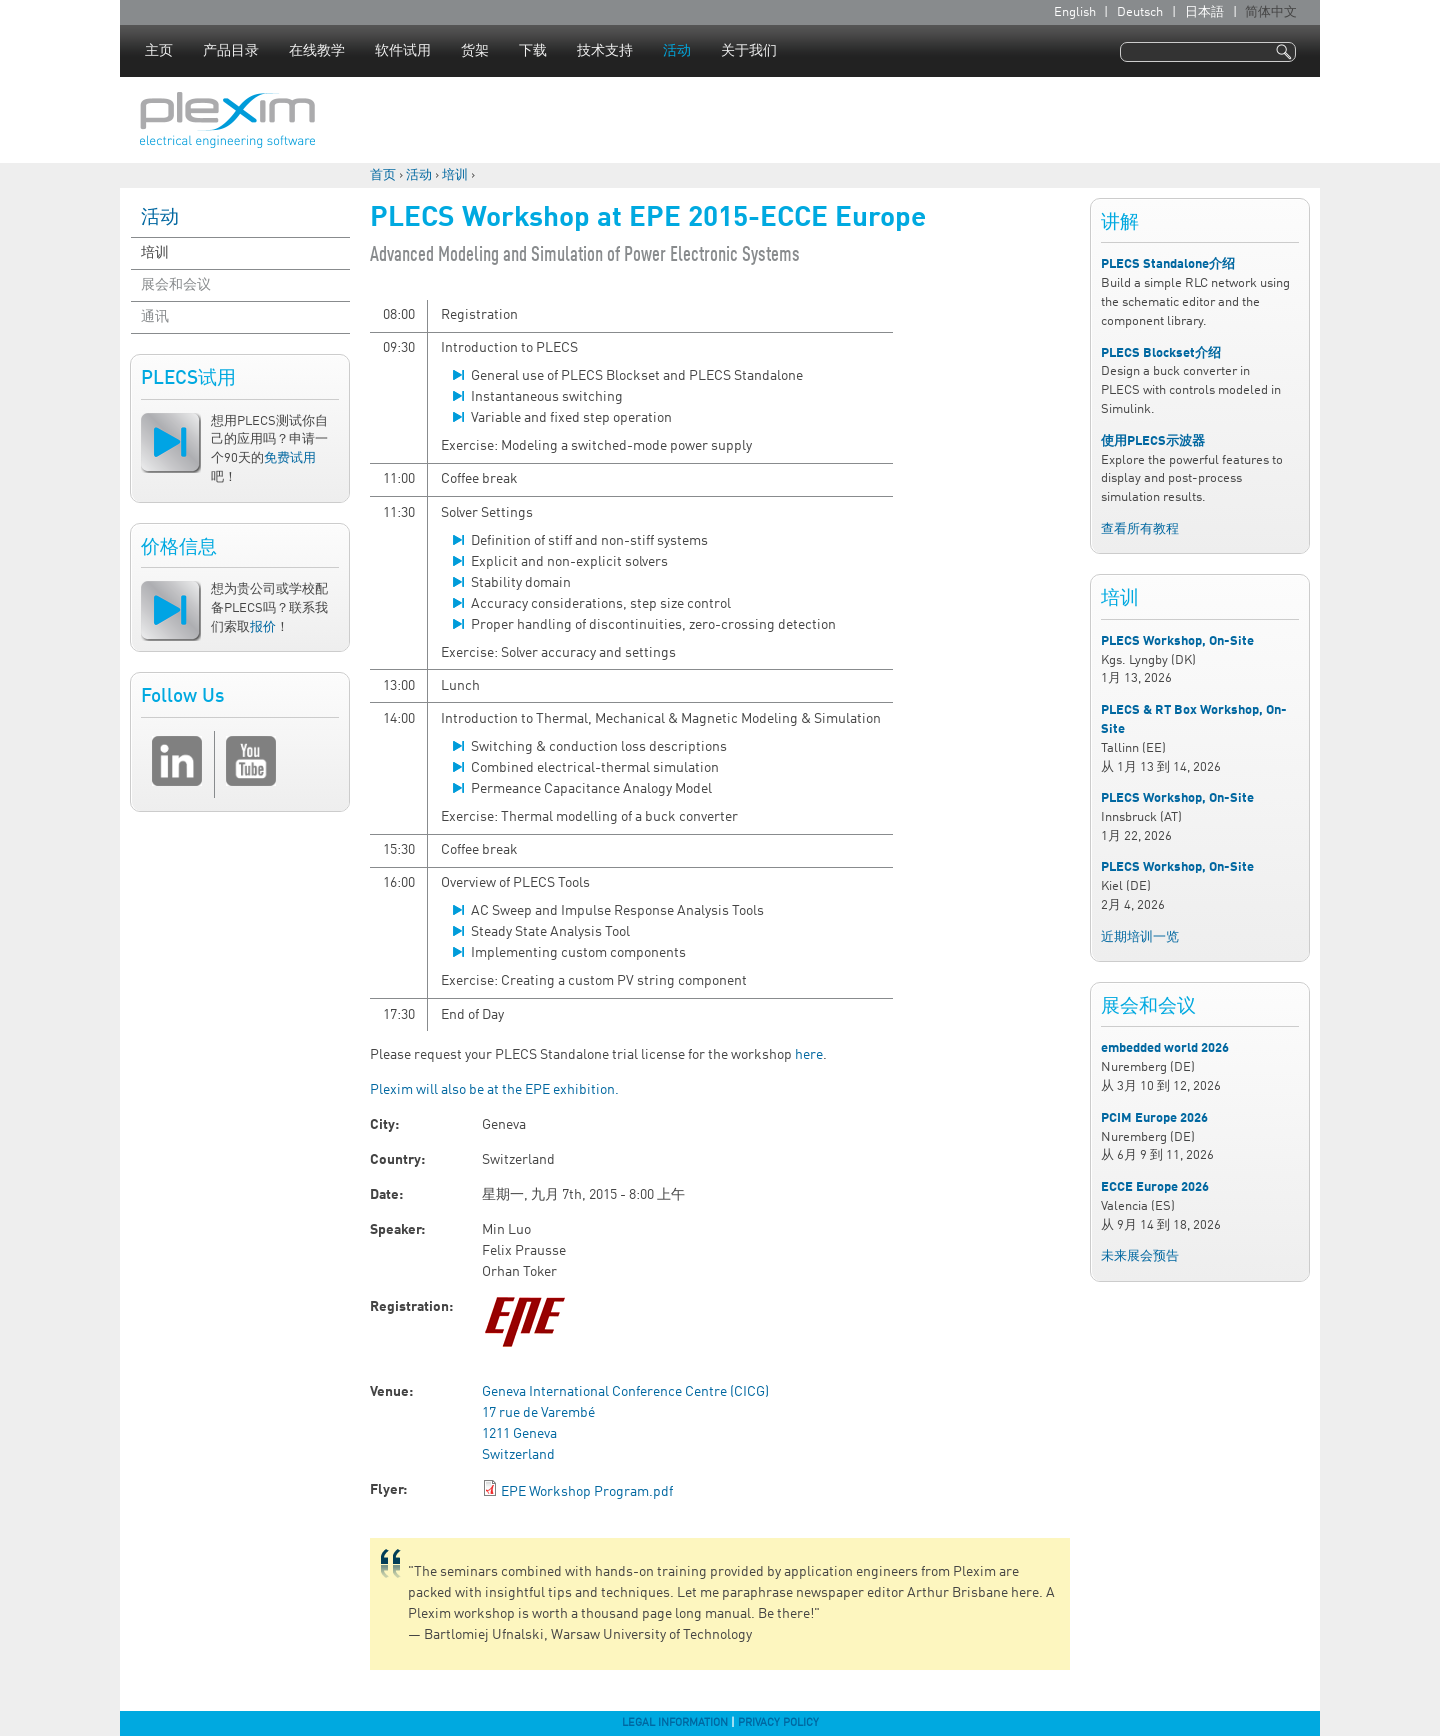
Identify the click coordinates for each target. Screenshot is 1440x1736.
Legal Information (675, 1723)
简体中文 (1271, 12)
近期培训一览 (1140, 937)
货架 (475, 51)
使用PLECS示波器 (1153, 441)
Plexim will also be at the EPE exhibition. (494, 1090)
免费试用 (290, 458)
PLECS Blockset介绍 (1161, 353)
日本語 (1204, 12)
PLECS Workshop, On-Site (1177, 641)
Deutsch (1140, 12)
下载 (533, 51)
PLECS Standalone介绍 (1168, 264)
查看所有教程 (1140, 529)
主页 (159, 51)
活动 (677, 51)
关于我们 (749, 51)
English (1075, 12)
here (809, 1055)
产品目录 (231, 51)
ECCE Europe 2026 (1155, 1187)
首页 (383, 175)
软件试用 (403, 51)
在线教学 (317, 51)
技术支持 (605, 51)
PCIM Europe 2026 (1154, 1118)
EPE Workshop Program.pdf (587, 1492)
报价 (263, 627)
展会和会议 (176, 285)
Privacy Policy (778, 1723)
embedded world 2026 (1165, 1048)
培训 (455, 175)
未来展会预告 (1140, 1256)
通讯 (155, 317)
